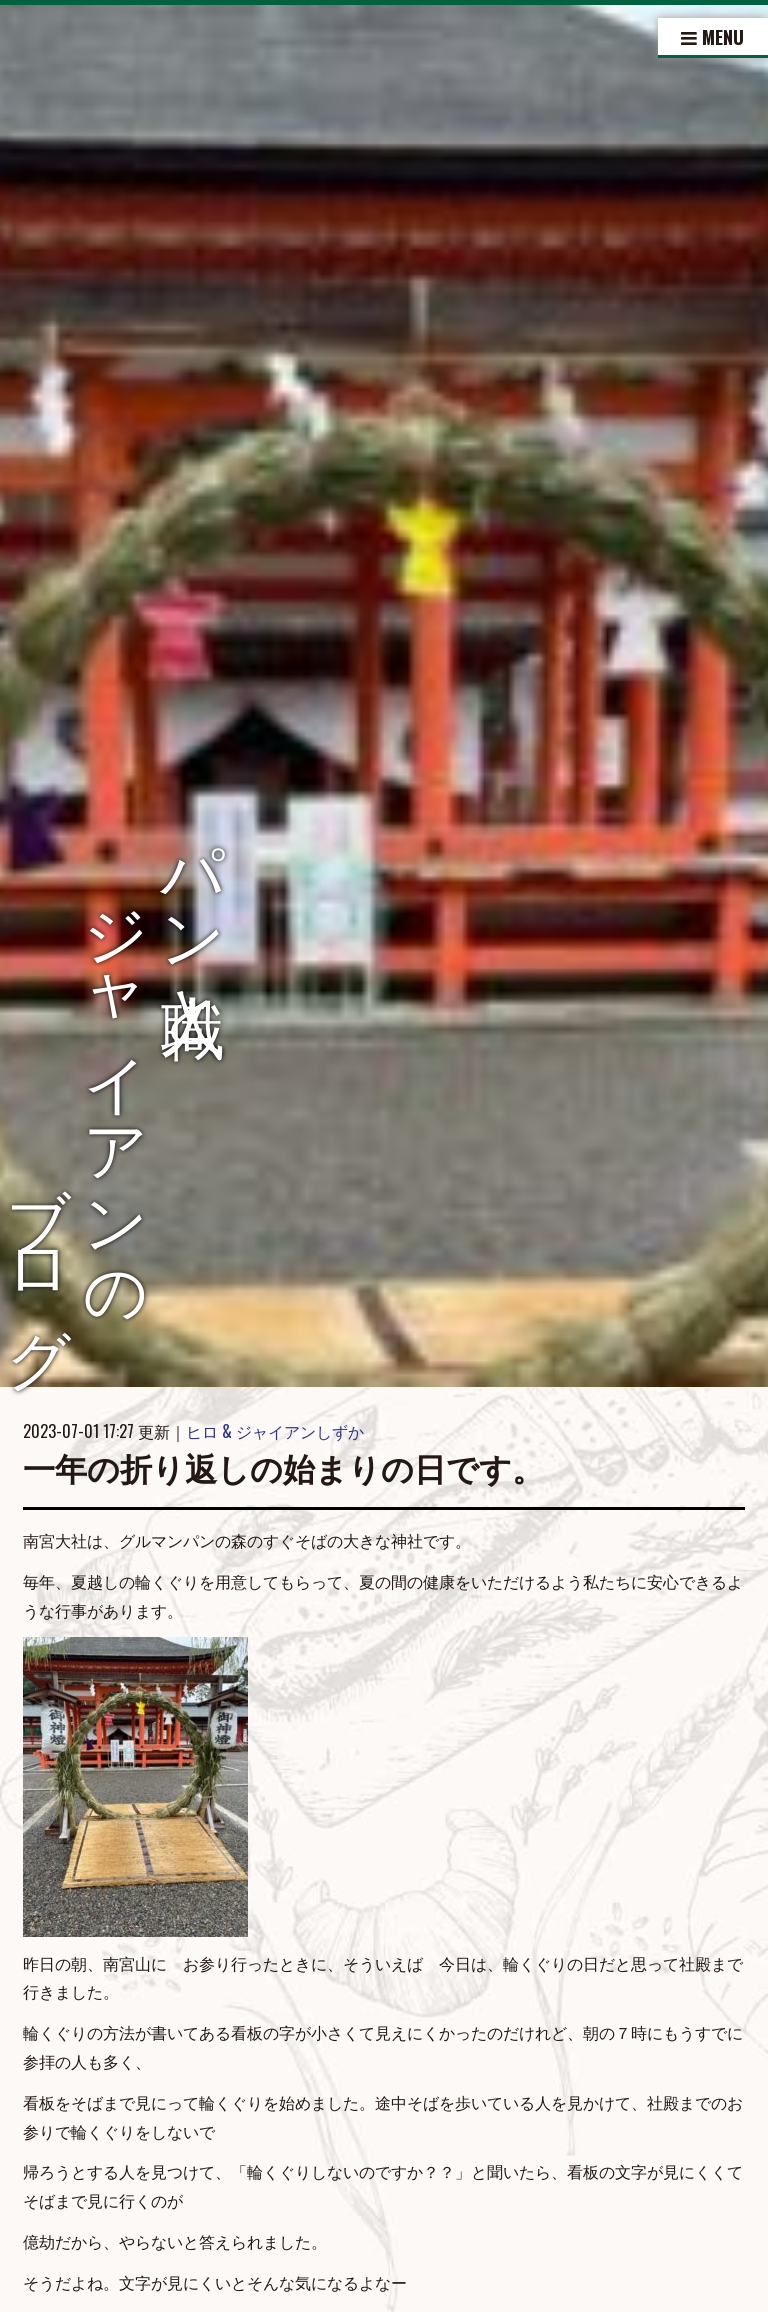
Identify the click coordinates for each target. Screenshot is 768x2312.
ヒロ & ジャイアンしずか (275, 1431)
